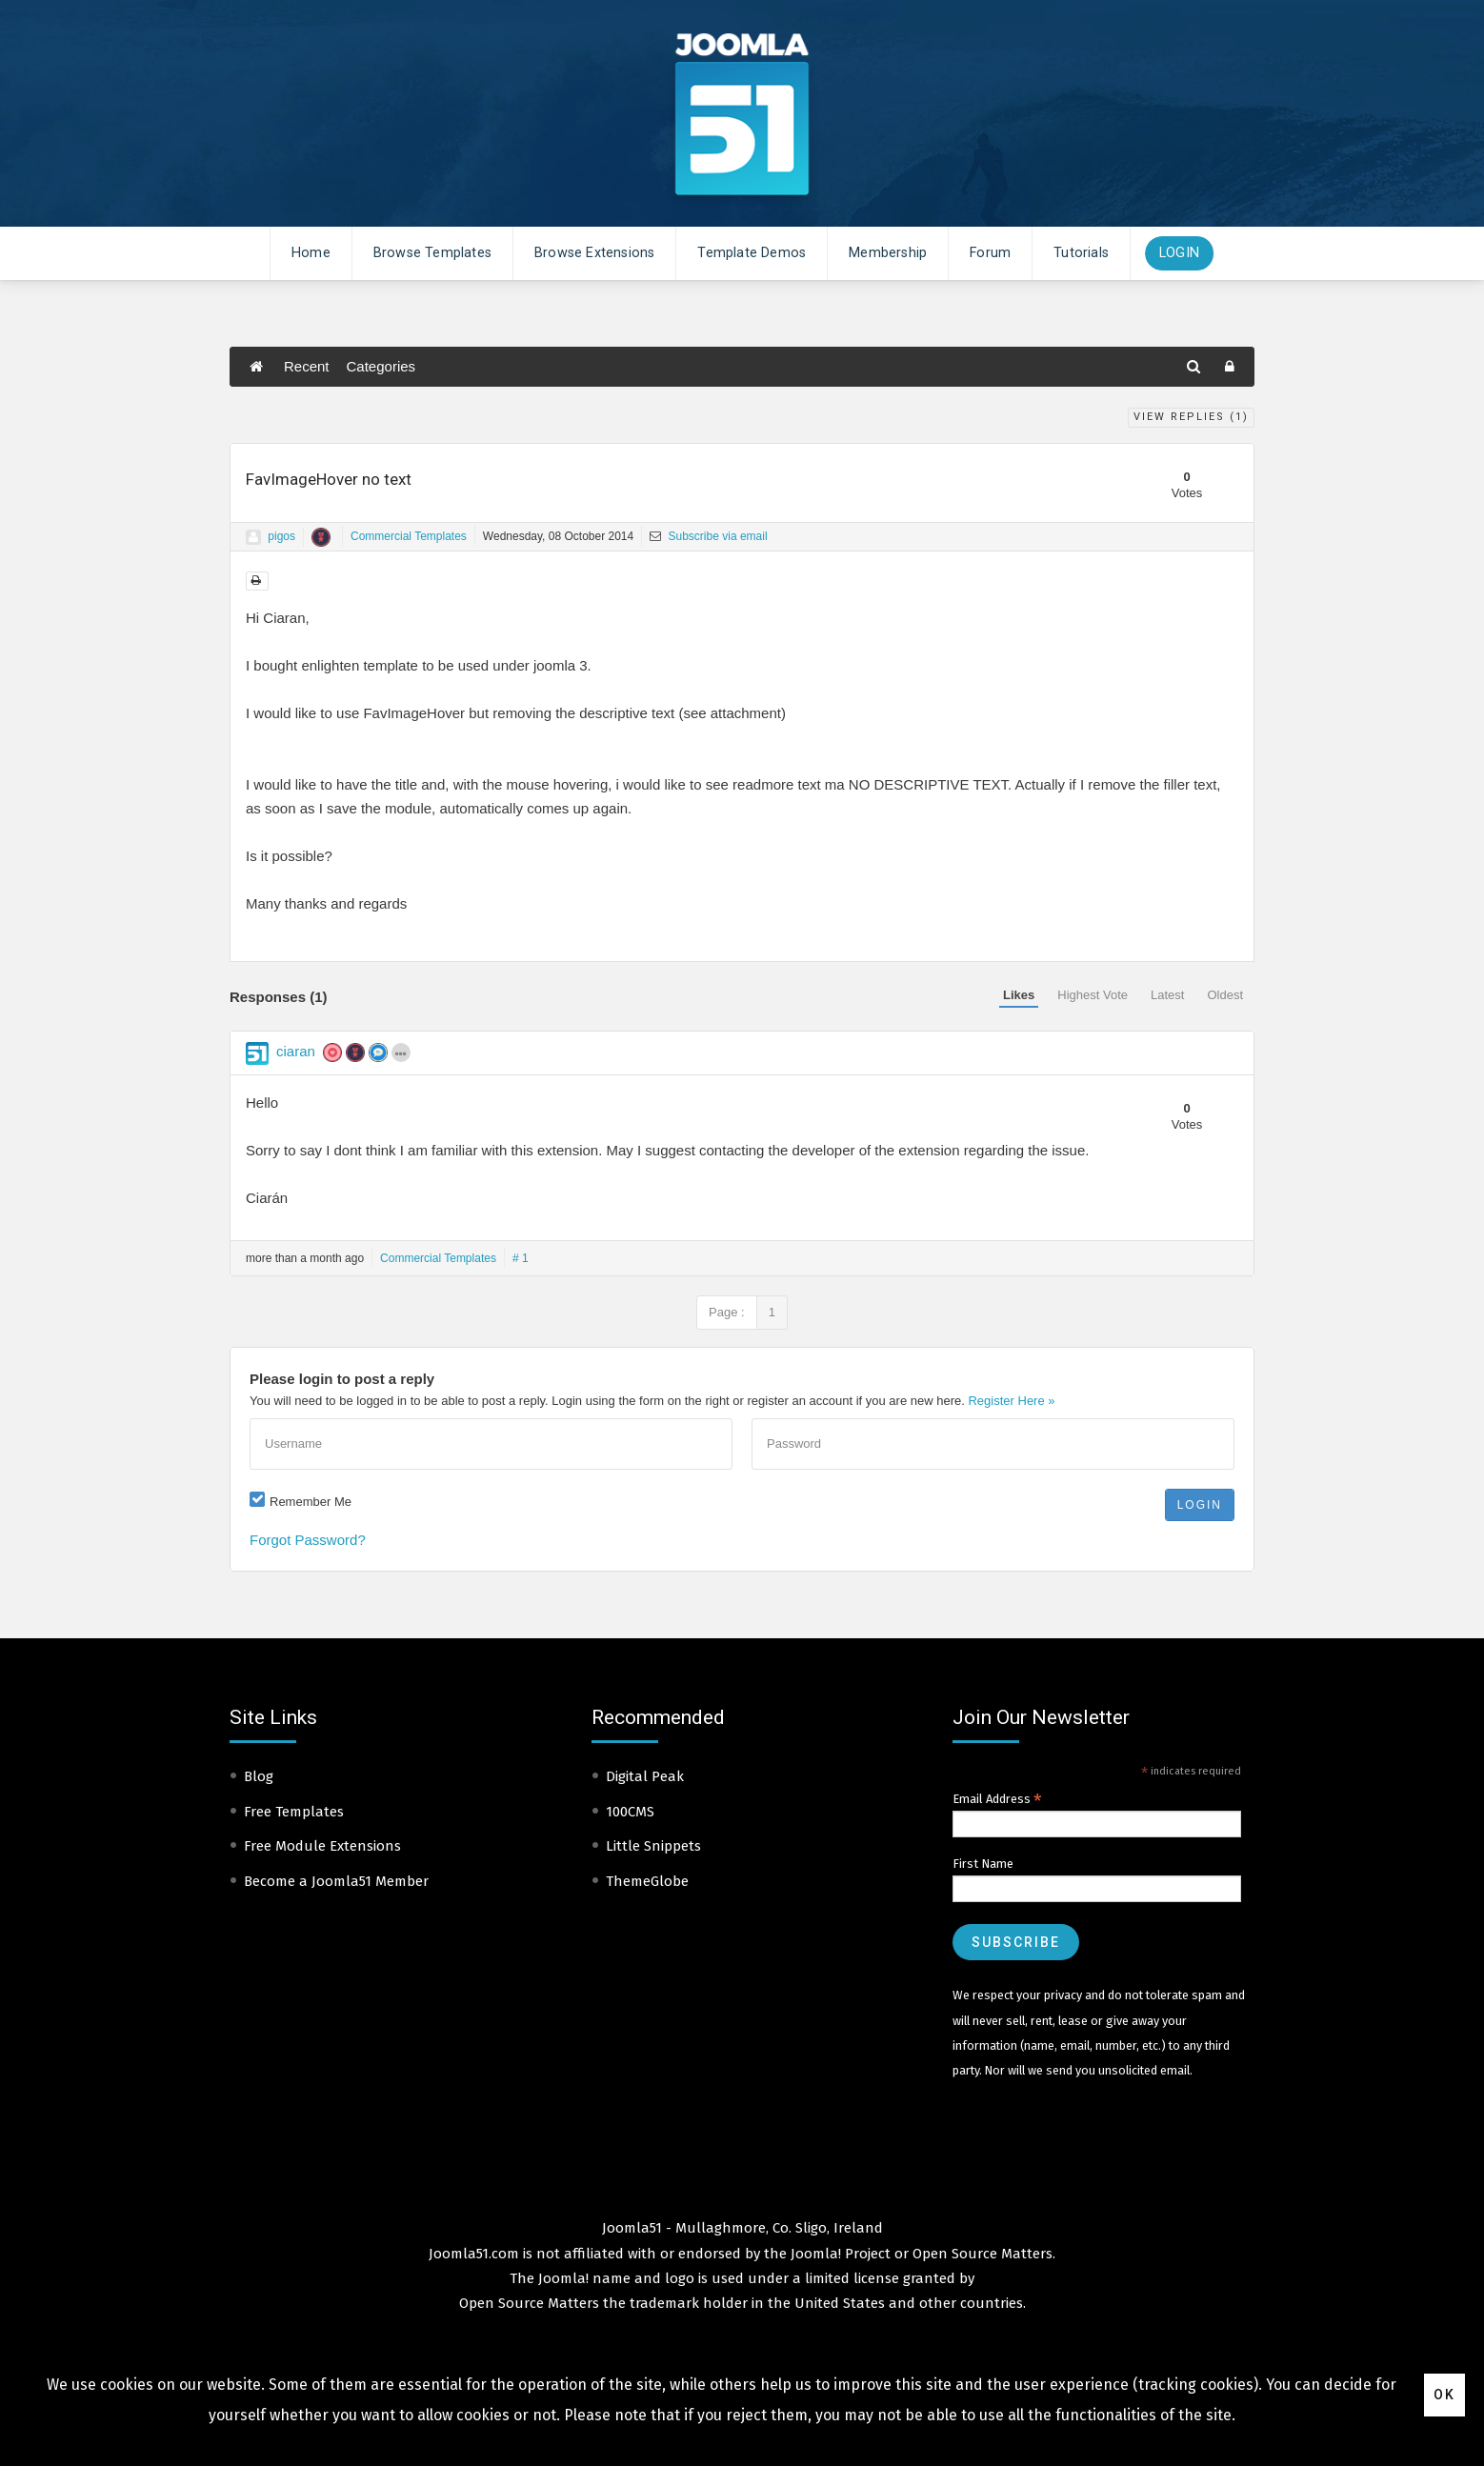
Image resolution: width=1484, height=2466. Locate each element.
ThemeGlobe (647, 1881)
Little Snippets (653, 1846)
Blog (258, 1776)
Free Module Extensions (322, 1846)
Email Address (997, 1799)
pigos (281, 536)
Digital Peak (645, 1776)
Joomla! (563, 2278)
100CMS (630, 1811)
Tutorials (1081, 253)
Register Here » (1011, 1400)
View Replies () (1191, 417)
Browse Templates (432, 253)
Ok (1444, 2394)
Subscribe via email (708, 536)
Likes (1018, 995)
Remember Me (310, 1501)
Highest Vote (1092, 995)
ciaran (295, 1051)
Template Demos (751, 253)
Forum (990, 253)
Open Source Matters (982, 2253)
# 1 (520, 1258)
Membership (888, 253)
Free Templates (294, 1811)
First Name (983, 1863)
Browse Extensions (594, 253)
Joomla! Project (839, 2253)
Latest (1167, 995)
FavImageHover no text (328, 479)
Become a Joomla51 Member (336, 1881)
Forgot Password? (308, 1540)
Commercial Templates (409, 536)
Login (1179, 253)
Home (311, 253)
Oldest (1225, 995)
